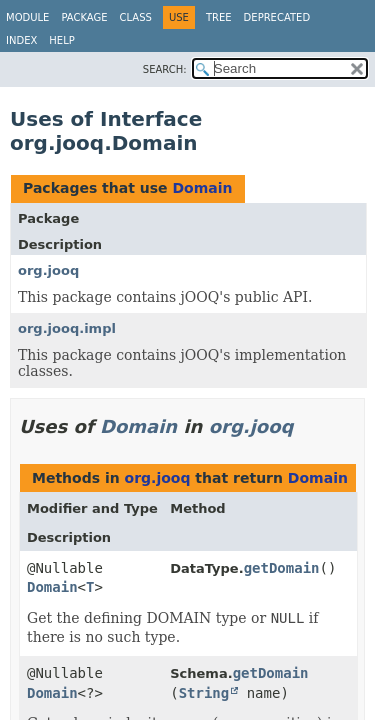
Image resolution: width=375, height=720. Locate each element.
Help (61, 40)
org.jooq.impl (67, 328)
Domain (202, 188)
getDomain (282, 568)
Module (27, 17)
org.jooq (48, 270)
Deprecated (277, 17)
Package (84, 17)
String (204, 693)
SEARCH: (165, 69)
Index (21, 40)
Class (136, 17)
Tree (219, 17)
